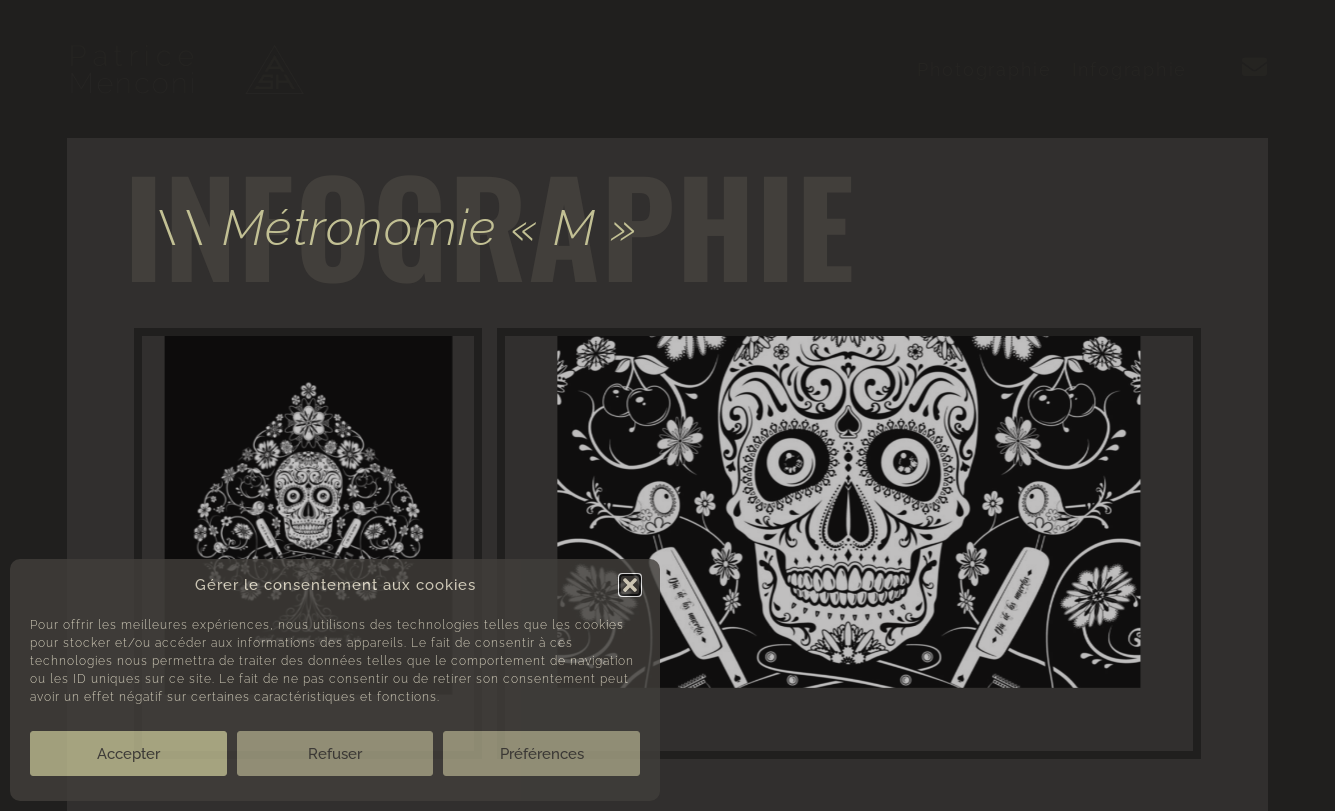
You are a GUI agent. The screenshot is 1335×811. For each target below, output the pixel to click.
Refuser (335, 754)
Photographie (984, 69)
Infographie (1129, 69)
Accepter (128, 754)
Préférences (542, 754)
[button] (630, 585)
